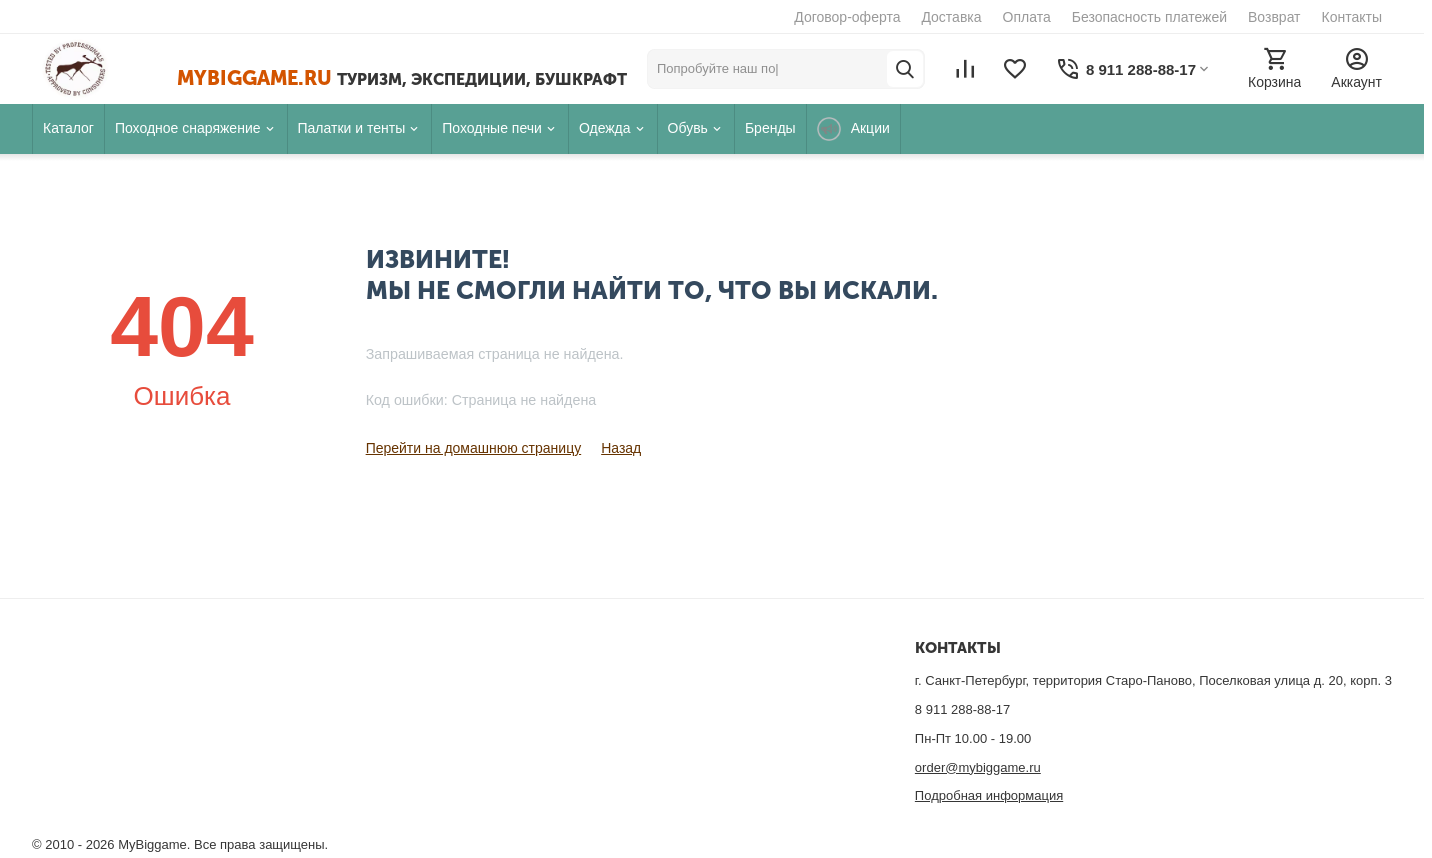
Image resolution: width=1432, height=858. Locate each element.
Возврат (1274, 17)
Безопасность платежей (1149, 17)
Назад (621, 448)
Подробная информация (989, 795)
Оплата (1027, 17)
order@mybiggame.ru (978, 767)
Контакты (1352, 17)
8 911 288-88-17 (962, 709)
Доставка (951, 17)
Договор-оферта (847, 17)
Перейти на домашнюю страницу (474, 448)
